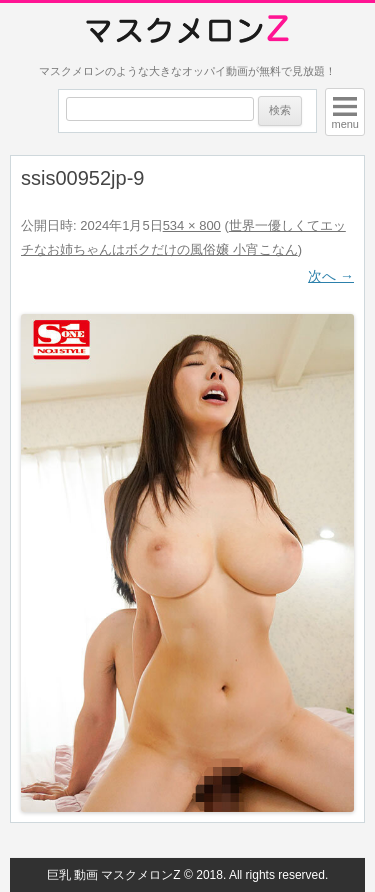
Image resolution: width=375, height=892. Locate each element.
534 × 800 (192, 225)
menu (345, 124)
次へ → (331, 276)
